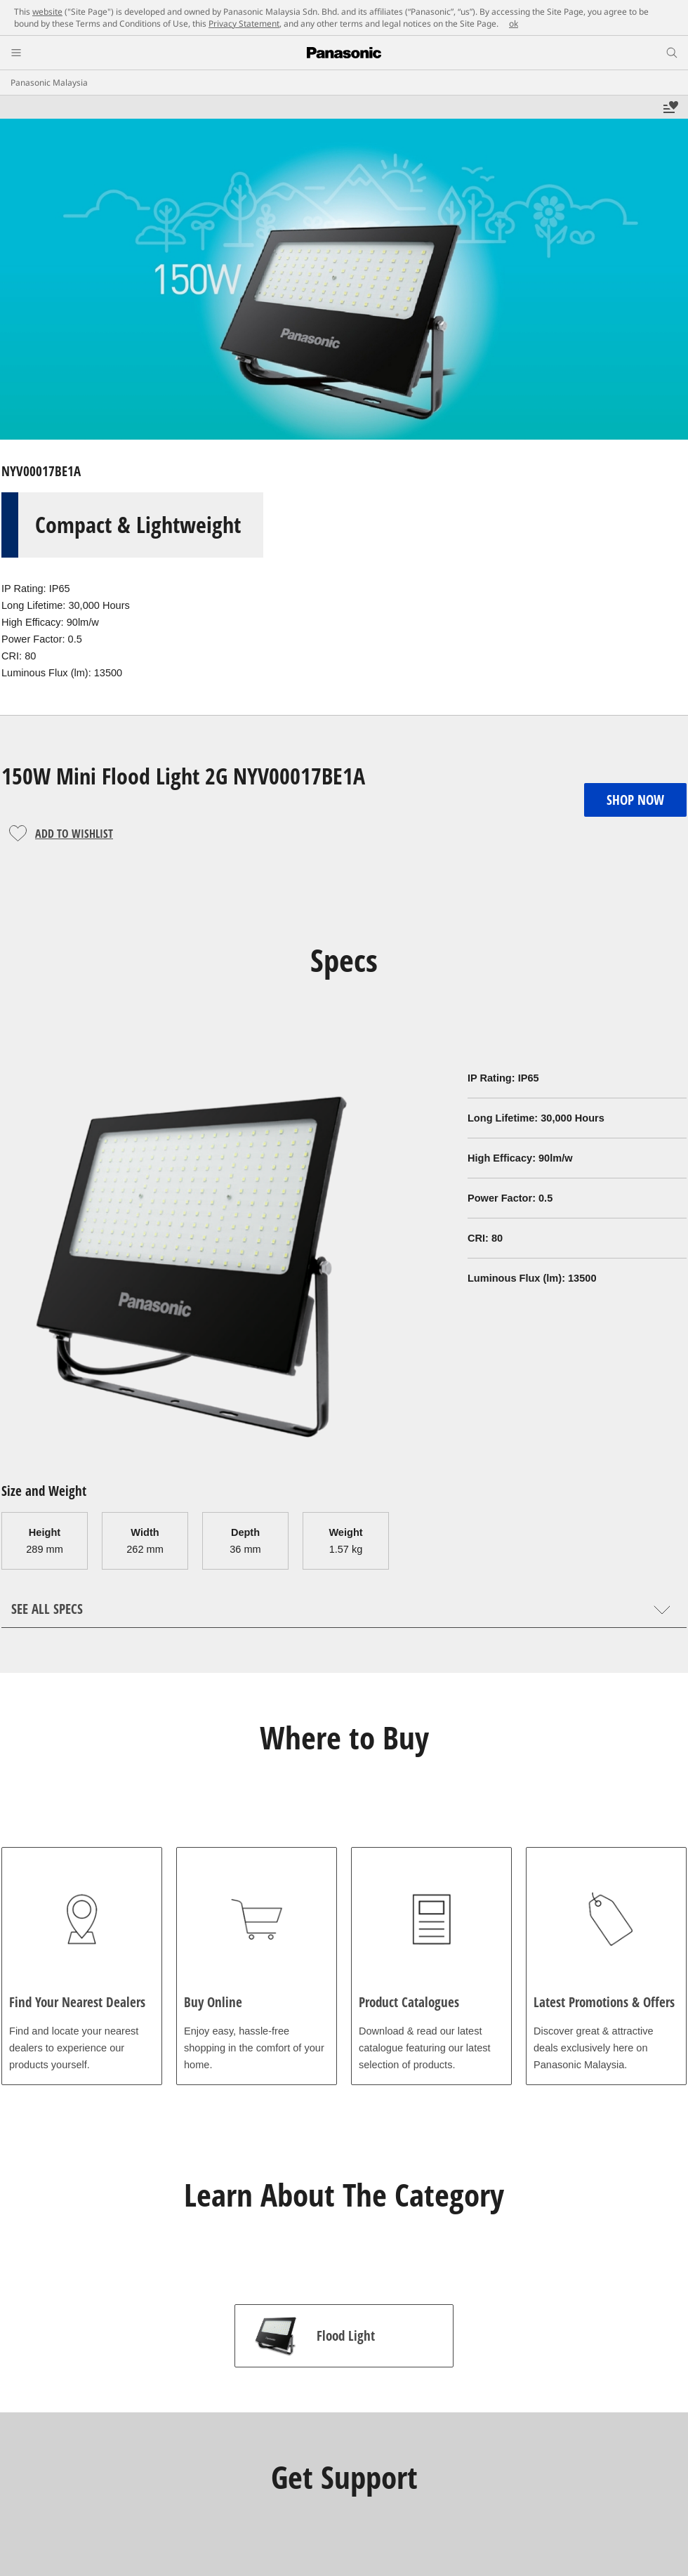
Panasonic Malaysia (49, 82)
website (47, 12)
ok (513, 23)
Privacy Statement (244, 23)
